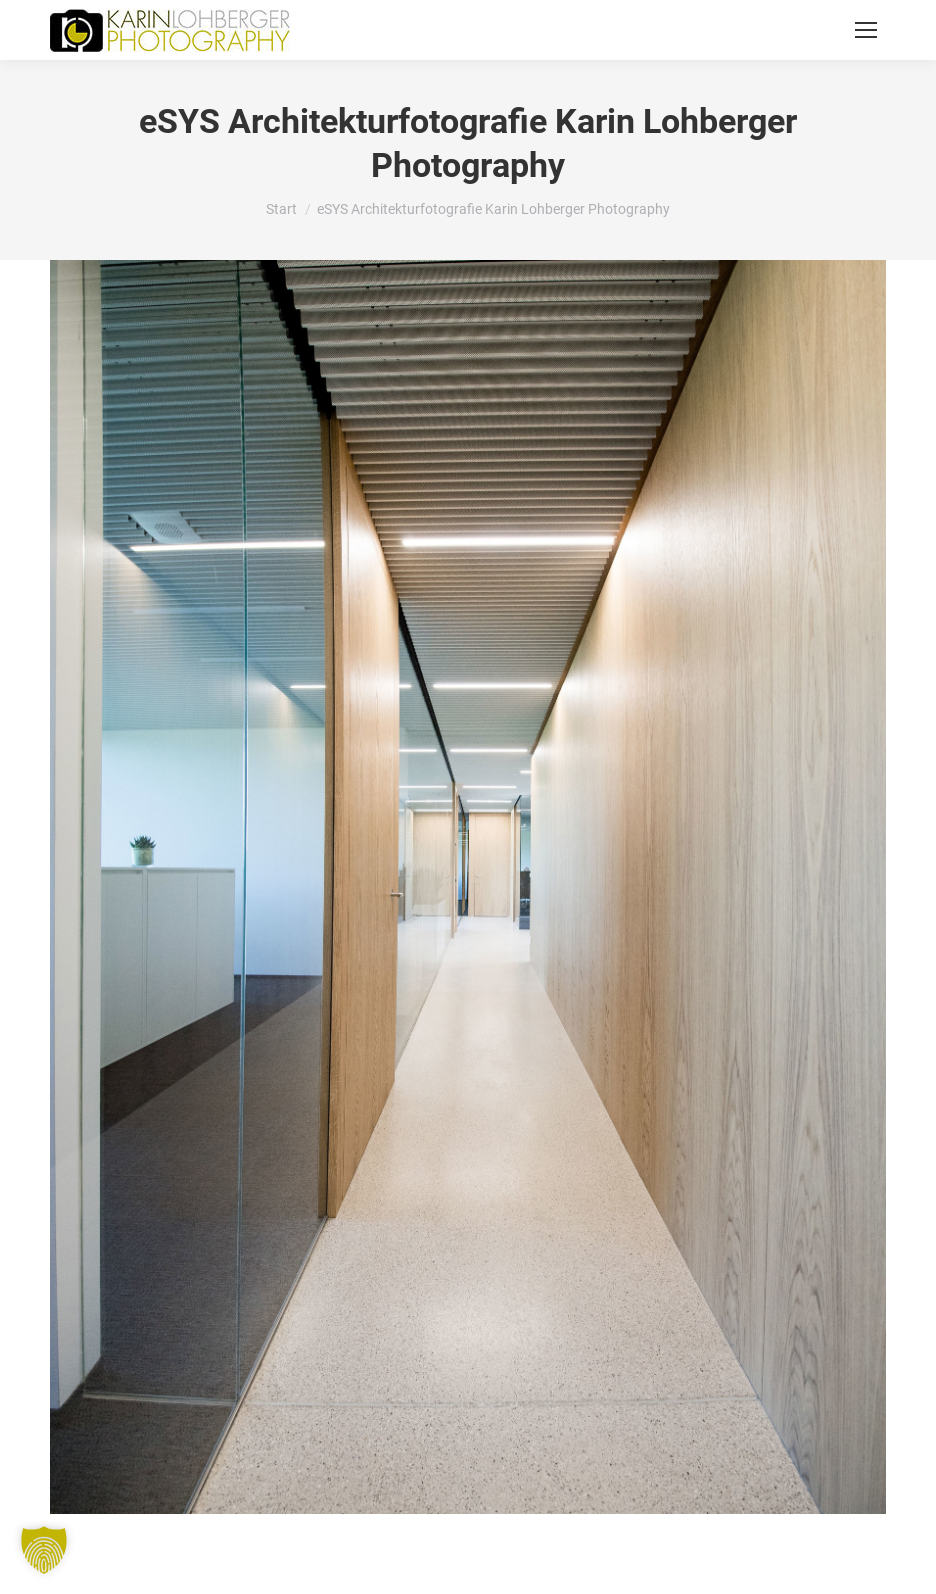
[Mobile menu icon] (866, 30)
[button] (44, 1550)
